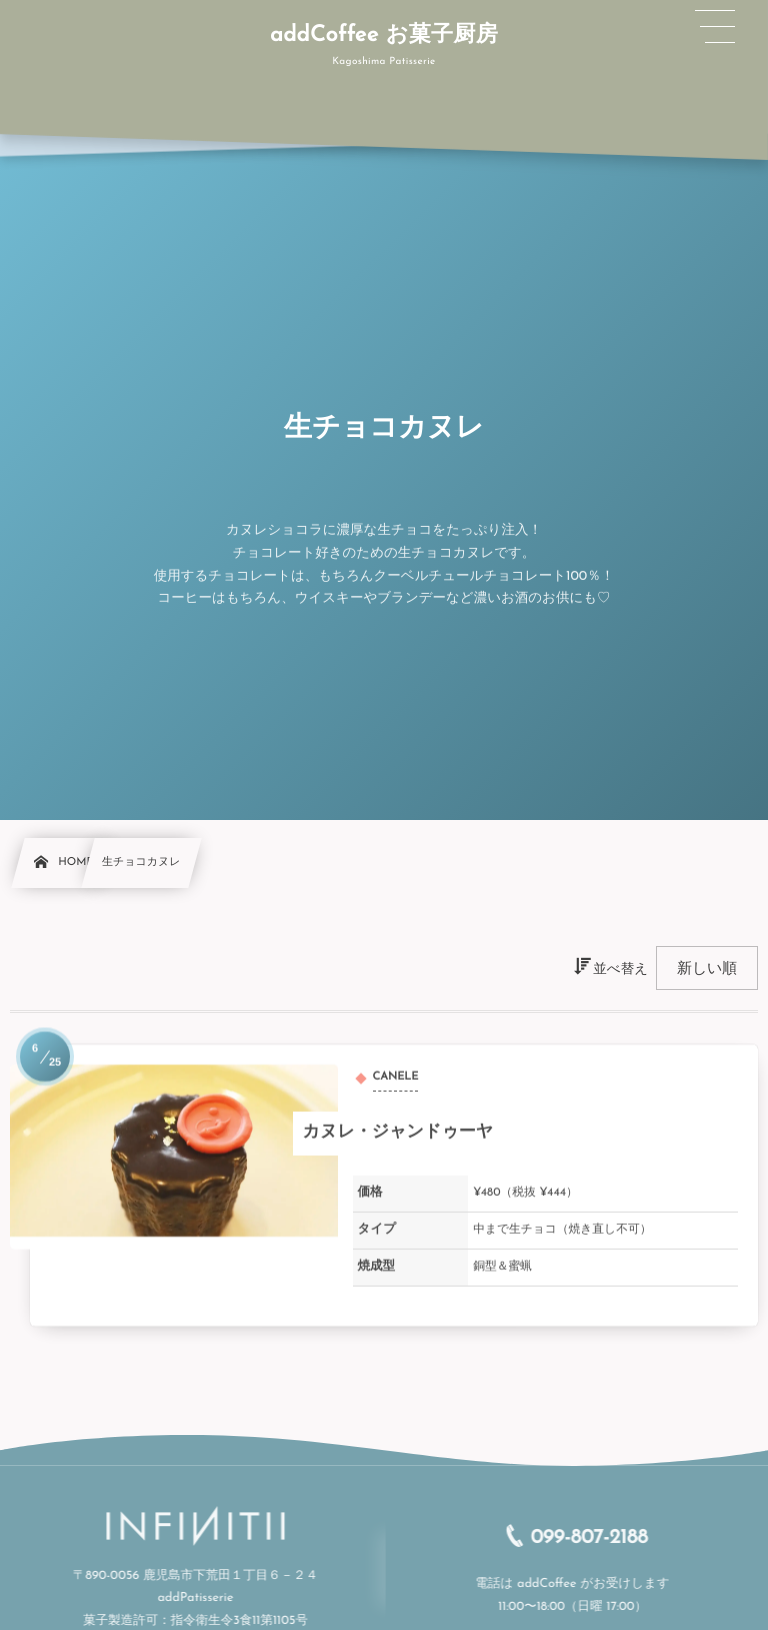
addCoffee (558, 1585)
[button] (715, 27)
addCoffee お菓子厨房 (384, 35)
